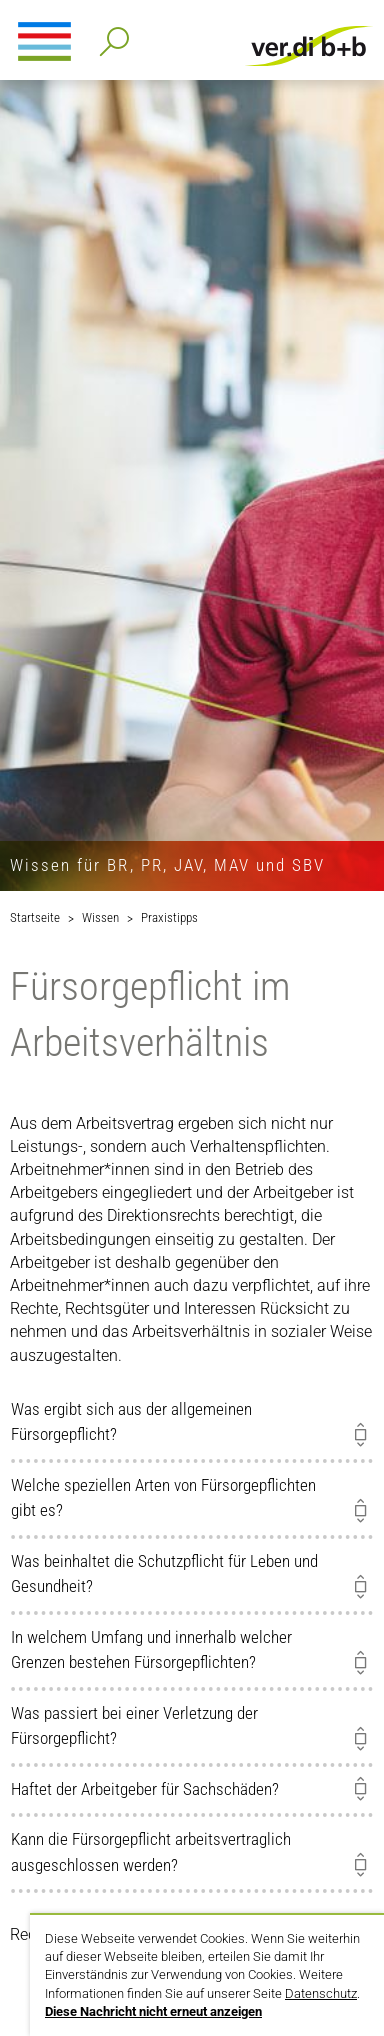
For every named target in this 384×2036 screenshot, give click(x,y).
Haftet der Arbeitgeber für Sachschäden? (145, 1789)
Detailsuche (110, 35)
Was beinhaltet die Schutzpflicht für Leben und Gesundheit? (164, 1574)
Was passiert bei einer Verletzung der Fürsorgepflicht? (134, 1726)
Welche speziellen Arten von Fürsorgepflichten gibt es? (163, 1498)
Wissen (100, 917)
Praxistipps (169, 917)
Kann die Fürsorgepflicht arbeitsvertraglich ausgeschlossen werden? (151, 1852)
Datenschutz (321, 1993)
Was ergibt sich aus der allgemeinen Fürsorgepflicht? (131, 1422)
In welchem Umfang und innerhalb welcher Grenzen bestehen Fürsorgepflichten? (151, 1650)
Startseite (35, 917)
